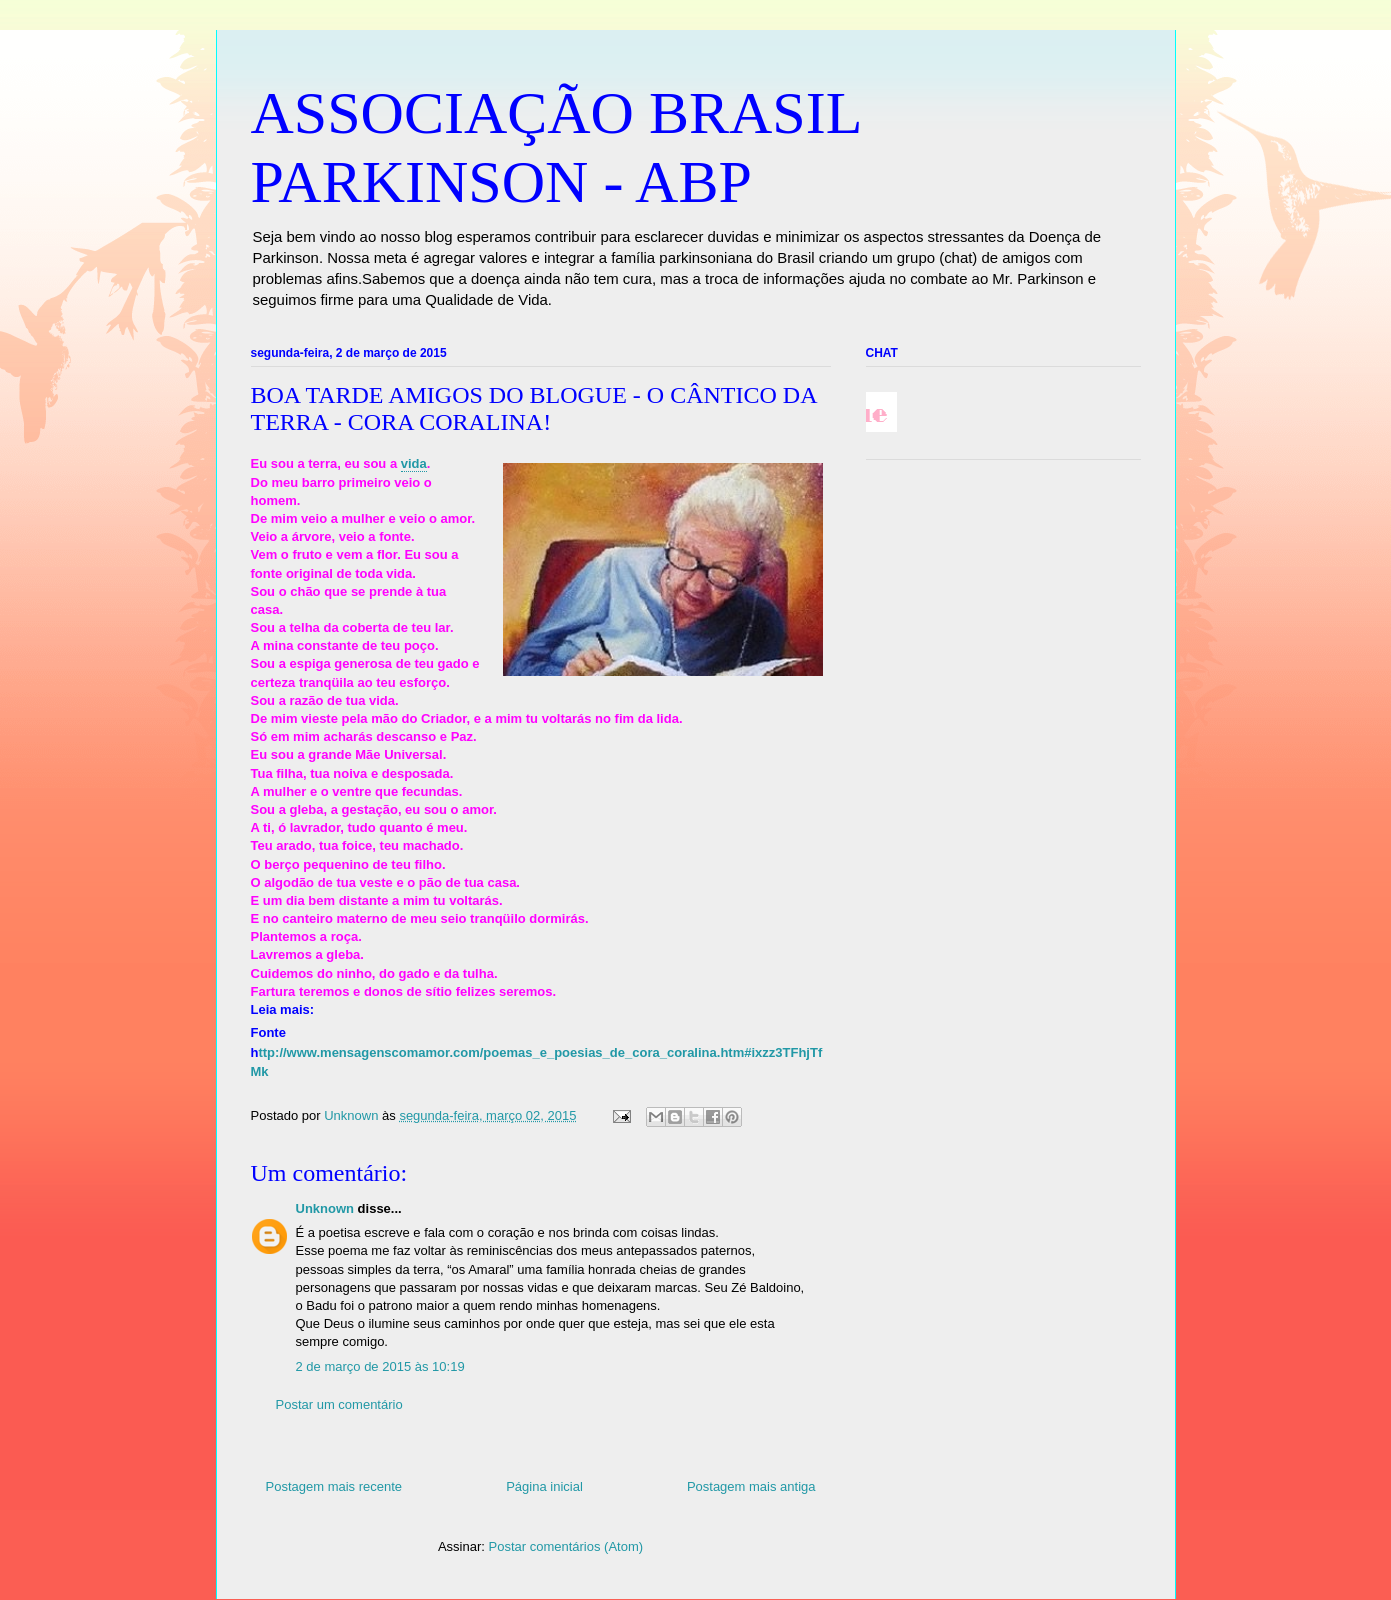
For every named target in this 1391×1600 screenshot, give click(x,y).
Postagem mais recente (334, 1486)
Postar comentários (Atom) (565, 1546)
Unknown (325, 1208)
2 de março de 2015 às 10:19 (380, 1366)
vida (414, 463)
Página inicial (544, 1486)
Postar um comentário (339, 1404)
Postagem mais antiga (751, 1486)
